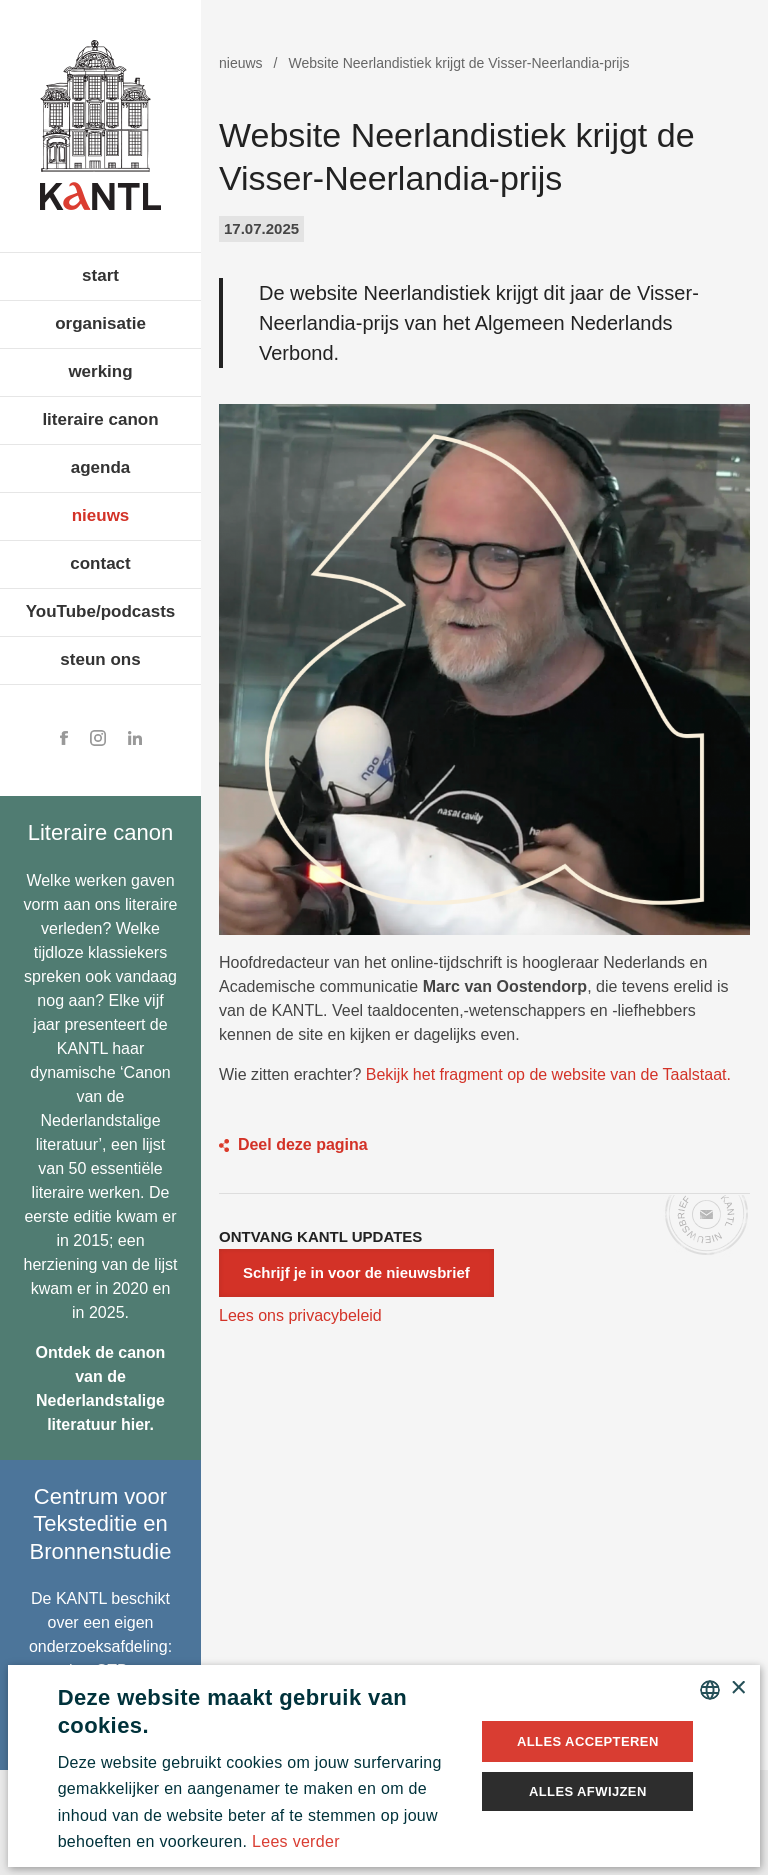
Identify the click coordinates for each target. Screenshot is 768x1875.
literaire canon (100, 419)
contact (100, 563)
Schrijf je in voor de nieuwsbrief (356, 1272)
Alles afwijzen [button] (588, 1791)
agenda (101, 467)
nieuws (101, 515)
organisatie (100, 323)
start (100, 275)
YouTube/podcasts (101, 611)
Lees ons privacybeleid (300, 1315)
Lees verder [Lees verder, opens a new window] (296, 1841)
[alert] (384, 1766)
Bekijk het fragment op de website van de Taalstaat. (548, 1074)
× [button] (737, 1688)
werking (100, 371)
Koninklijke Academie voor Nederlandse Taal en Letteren (100, 125)
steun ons (100, 659)
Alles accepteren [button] (588, 1741)
